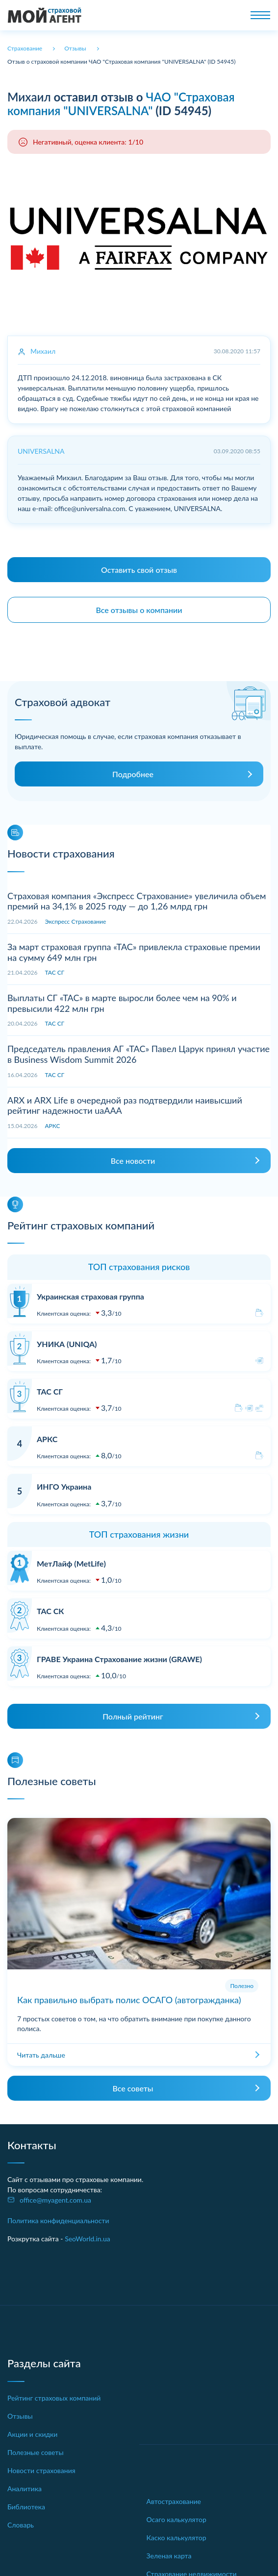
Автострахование (174, 2501)
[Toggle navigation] (260, 15)
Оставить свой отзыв (139, 569)
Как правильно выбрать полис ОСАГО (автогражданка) (129, 1999)
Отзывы (20, 2416)
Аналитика (24, 2488)
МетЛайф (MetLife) (71, 1563)
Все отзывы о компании (139, 609)
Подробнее (132, 774)
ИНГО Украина (64, 1486)
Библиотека (26, 2506)
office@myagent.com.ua (55, 2200)
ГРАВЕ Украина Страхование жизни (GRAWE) (119, 1659)
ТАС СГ (55, 972)
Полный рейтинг (132, 1716)
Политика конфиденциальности (58, 2220)
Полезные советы (35, 2452)
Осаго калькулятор (176, 2519)
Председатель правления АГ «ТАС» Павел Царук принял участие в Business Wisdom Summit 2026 (138, 1054)
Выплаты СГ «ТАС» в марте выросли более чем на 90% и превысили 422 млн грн (122, 1003)
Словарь (20, 2525)
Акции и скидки (32, 2434)
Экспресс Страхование (75, 921)
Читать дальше (41, 2055)
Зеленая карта (169, 2555)
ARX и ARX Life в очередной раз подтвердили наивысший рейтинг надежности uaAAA (124, 1105)
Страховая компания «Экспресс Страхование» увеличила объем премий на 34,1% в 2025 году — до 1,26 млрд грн (136, 901)
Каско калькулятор (176, 2537)
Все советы (133, 2088)
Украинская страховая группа (90, 1296)
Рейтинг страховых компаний (54, 2398)
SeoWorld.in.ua (87, 2238)
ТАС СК (50, 1611)
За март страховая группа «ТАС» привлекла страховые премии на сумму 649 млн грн (133, 952)
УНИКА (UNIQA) (67, 1344)
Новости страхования (41, 2470)
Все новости (133, 1160)
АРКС (52, 1125)
